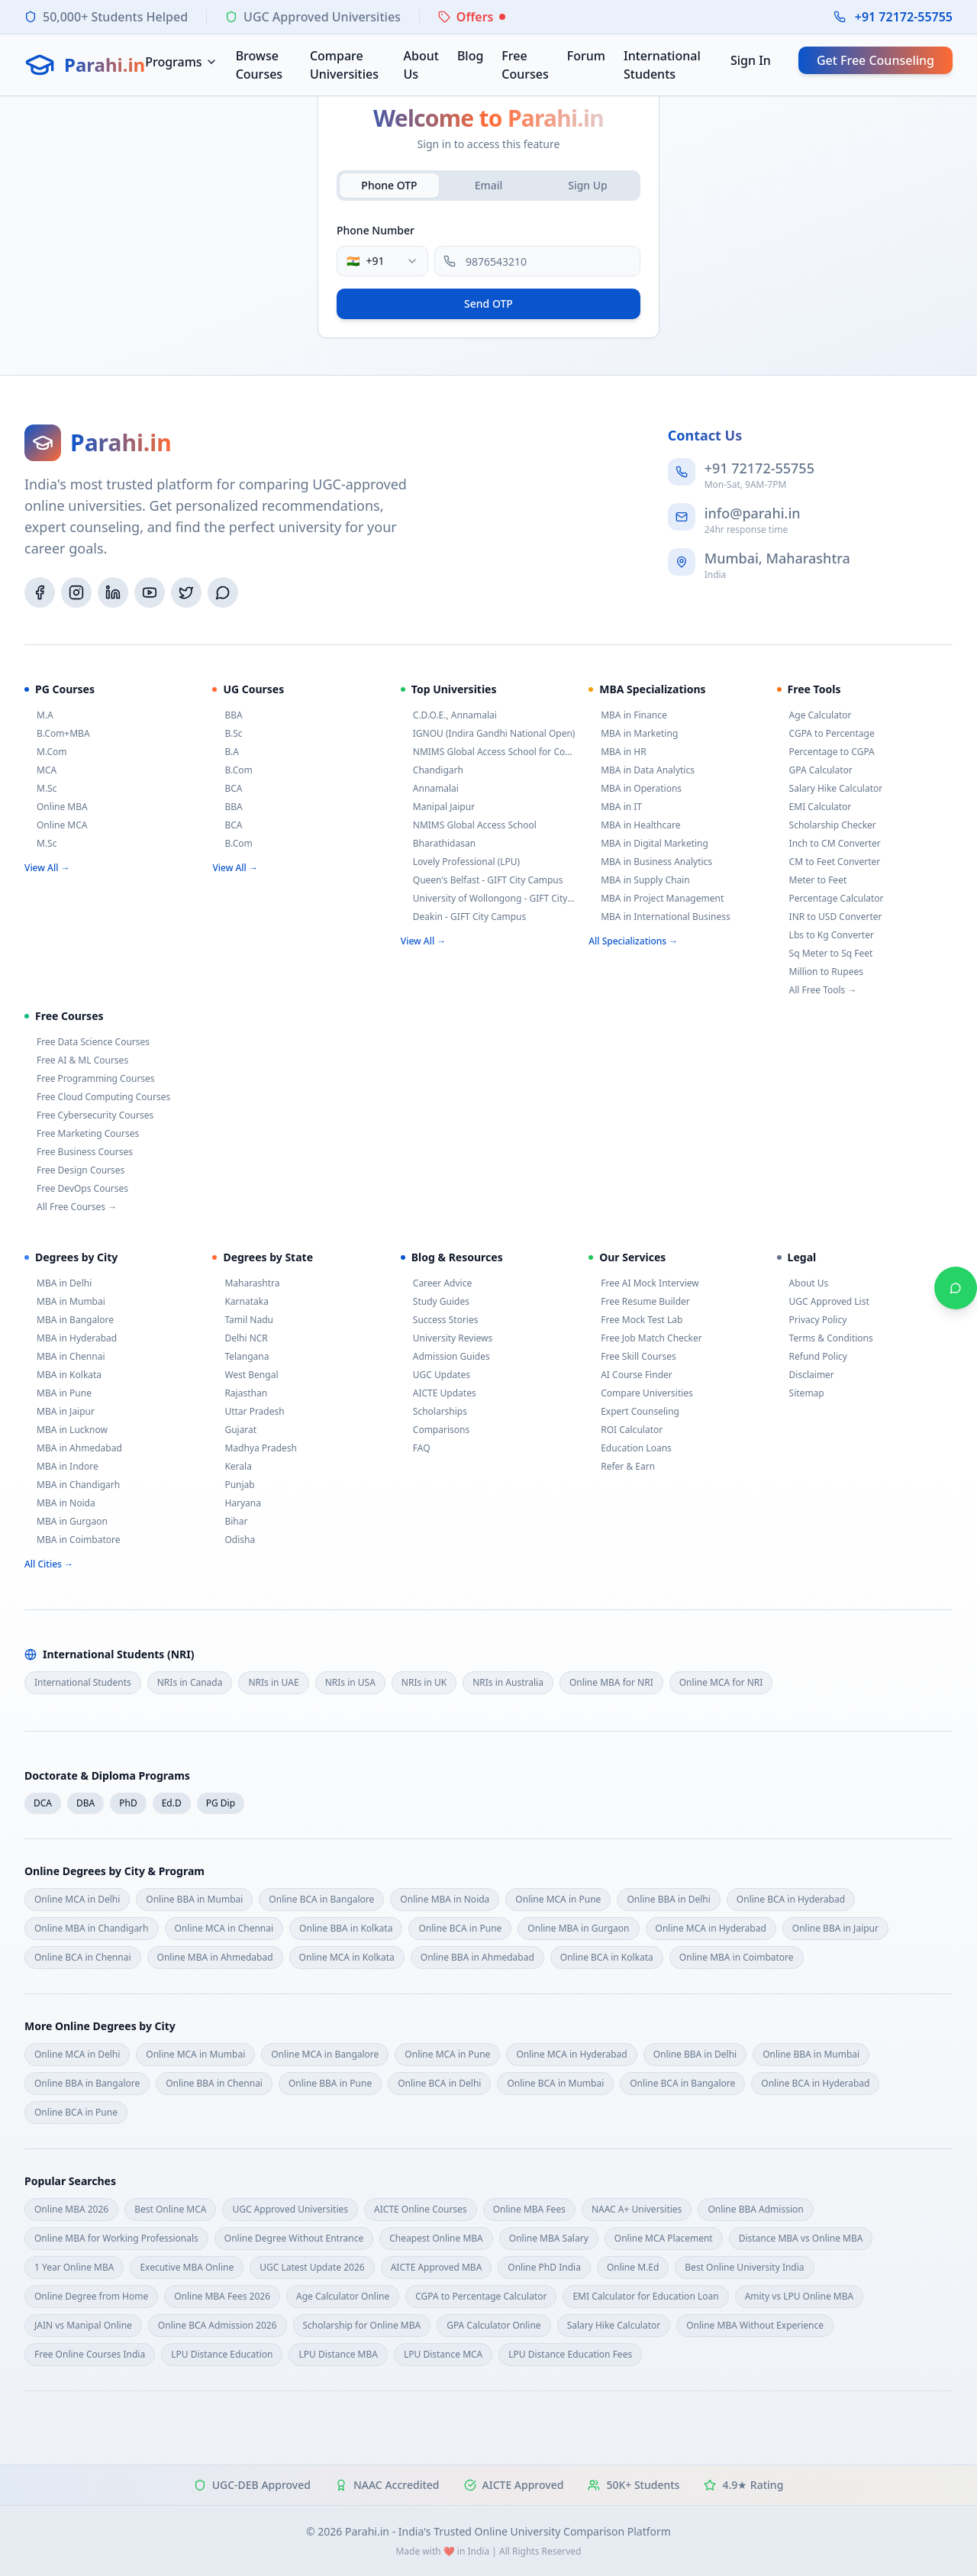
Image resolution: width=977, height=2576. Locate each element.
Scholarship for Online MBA (362, 2325)
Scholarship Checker (826, 825)
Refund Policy (812, 1357)
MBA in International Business (659, 917)
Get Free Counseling (875, 60)
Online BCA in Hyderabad (791, 1899)
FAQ (415, 1448)
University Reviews (446, 1338)
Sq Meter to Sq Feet (825, 953)
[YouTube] (149, 592)
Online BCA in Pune (459, 1928)
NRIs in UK (424, 1682)
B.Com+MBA (57, 734)
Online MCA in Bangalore (325, 2054)
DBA (85, 1802)
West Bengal (245, 1375)
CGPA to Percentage (826, 734)
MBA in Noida (59, 1503)
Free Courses (524, 64)
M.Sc (40, 789)
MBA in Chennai (64, 1357)
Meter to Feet (812, 880)
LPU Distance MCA (443, 2354)
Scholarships (434, 1412)
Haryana (236, 1503)
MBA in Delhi (58, 1283)
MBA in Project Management (656, 899)
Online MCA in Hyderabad (711, 1928)
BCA (227, 789)
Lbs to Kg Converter (825, 935)
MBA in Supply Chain (638, 880)
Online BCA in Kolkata (606, 1957)
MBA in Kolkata (63, 1375)
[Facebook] (39, 592)
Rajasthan (239, 1393)
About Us (421, 64)
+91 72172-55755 (904, 16)
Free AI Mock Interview (643, 1283)
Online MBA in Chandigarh (91, 1928)
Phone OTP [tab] (389, 185)
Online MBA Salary (548, 2238)
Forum (586, 55)
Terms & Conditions (825, 1338)
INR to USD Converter (829, 917)
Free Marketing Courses (81, 1134)
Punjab (233, 1485)
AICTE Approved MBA (436, 2267)
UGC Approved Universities (290, 2209)
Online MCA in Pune (558, 1899)
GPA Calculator (815, 770)
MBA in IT (615, 807)
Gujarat (234, 1430)
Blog (470, 55)
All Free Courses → (70, 1207)
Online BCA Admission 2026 (217, 2325)
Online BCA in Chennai (82, 1957)
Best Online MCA (170, 2209)
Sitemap (800, 1393)
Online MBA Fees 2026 (222, 2296)
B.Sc (227, 734)
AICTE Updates (438, 1393)
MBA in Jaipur (59, 1412)
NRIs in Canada (190, 1682)
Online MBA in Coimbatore (736, 1957)
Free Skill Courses (632, 1357)
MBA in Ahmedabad (73, 1448)
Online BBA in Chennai (214, 2083)
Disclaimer (805, 1375)
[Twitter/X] (186, 592)
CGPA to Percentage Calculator (481, 2296)
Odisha (233, 1540)
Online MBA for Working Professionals (116, 2238)
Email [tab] (489, 185)
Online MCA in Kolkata (347, 1957)
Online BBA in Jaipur (835, 1928)
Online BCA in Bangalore (321, 1899)
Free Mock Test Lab (635, 1320)
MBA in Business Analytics (650, 862)
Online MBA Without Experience (755, 2325)
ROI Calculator (625, 1430)
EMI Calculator (814, 807)
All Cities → (48, 1564)
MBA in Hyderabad (70, 1338)
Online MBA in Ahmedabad (215, 1957)
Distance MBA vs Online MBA (801, 2238)
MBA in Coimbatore (72, 1540)
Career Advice (436, 1283)
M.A (38, 715)
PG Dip (220, 1802)
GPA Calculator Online (493, 2325)
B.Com (232, 770)
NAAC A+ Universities (637, 2209)
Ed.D (172, 1802)
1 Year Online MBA (74, 2267)
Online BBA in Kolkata (345, 1928)
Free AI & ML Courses (76, 1060)
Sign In (750, 60)
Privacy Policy (812, 1320)
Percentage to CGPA (826, 752)
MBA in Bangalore (69, 1320)
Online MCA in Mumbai (195, 2054)
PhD (128, 1802)
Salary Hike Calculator (830, 789)
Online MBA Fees (529, 2209)
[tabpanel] (488, 269)
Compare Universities (344, 64)
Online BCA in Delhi (439, 2083)
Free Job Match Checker (645, 1338)
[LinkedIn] (113, 592)
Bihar (229, 1522)
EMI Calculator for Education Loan (645, 2296)
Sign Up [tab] (588, 185)
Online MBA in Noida (444, 1899)
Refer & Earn (621, 1467)
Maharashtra (245, 1283)
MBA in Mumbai (64, 1302)
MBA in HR (617, 752)
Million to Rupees (820, 972)
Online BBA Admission (755, 2209)
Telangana (240, 1357)
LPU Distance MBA (338, 2354)
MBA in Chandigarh (72, 1485)
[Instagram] (76, 592)
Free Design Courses (74, 1170)
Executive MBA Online (187, 2267)
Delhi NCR (239, 1338)
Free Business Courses (78, 1152)
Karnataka (240, 1302)
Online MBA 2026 (71, 2209)
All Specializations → (633, 941)
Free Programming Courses (89, 1079)
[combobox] (382, 261)
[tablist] (488, 185)
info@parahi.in (753, 513)
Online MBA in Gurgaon (578, 1928)
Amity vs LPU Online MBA (799, 2296)
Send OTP (488, 303)
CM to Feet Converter (829, 862)
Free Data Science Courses (87, 1042)
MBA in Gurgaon (66, 1522)
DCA (43, 1802)
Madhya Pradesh (254, 1448)
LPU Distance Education (221, 2354)
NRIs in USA (350, 1682)
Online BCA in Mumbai (555, 2083)
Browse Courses (259, 64)
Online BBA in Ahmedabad (477, 1957)
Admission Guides (445, 1357)
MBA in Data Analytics (641, 770)
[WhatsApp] (223, 592)
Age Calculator (814, 715)
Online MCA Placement (663, 2238)
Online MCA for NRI (721, 1682)
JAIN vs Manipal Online (83, 2325)
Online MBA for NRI (611, 1682)
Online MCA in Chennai (224, 1928)
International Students (662, 64)
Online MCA (55, 825)
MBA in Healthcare (634, 825)
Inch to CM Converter (829, 844)
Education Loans (630, 1448)
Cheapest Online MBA (436, 2238)
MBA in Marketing (633, 734)
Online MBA (56, 807)
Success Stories (440, 1320)
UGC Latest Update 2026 (312, 2267)
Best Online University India (744, 2267)
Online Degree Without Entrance (294, 2238)
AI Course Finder (630, 1375)
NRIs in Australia (507, 1682)
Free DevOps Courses (76, 1189)
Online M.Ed (633, 2267)
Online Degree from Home (91, 2296)
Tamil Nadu (242, 1320)
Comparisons (435, 1430)
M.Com (45, 752)
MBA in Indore (61, 1467)
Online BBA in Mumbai (194, 1899)
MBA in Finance (627, 715)
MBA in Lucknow (66, 1430)
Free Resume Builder (639, 1302)
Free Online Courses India (89, 2354)
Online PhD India (544, 2267)
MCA (40, 770)
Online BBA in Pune (330, 2083)
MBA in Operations (635, 789)
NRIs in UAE (273, 1682)
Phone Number (375, 230)
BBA (227, 715)
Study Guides (435, 1302)
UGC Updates (435, 1375)
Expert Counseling (633, 1412)
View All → (47, 867)
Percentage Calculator (830, 899)
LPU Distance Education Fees (570, 2354)
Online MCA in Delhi (77, 1899)
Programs (181, 61)
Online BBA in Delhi (668, 1899)
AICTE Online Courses (420, 2209)
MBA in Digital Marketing (648, 844)
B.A (225, 752)
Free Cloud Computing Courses (97, 1097)
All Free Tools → (817, 990)
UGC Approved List (823, 1302)
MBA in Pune (58, 1393)
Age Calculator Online (342, 2296)
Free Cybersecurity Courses (88, 1115)
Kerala (231, 1467)
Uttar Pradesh (248, 1412)
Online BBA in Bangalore (87, 2083)
